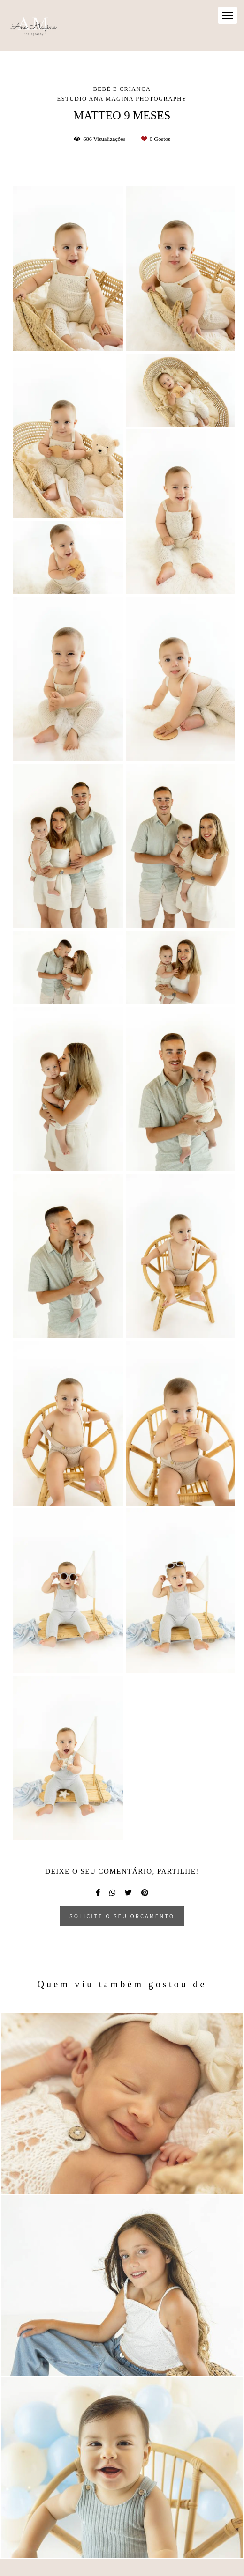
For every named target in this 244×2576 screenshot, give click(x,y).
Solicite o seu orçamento (122, 1916)
